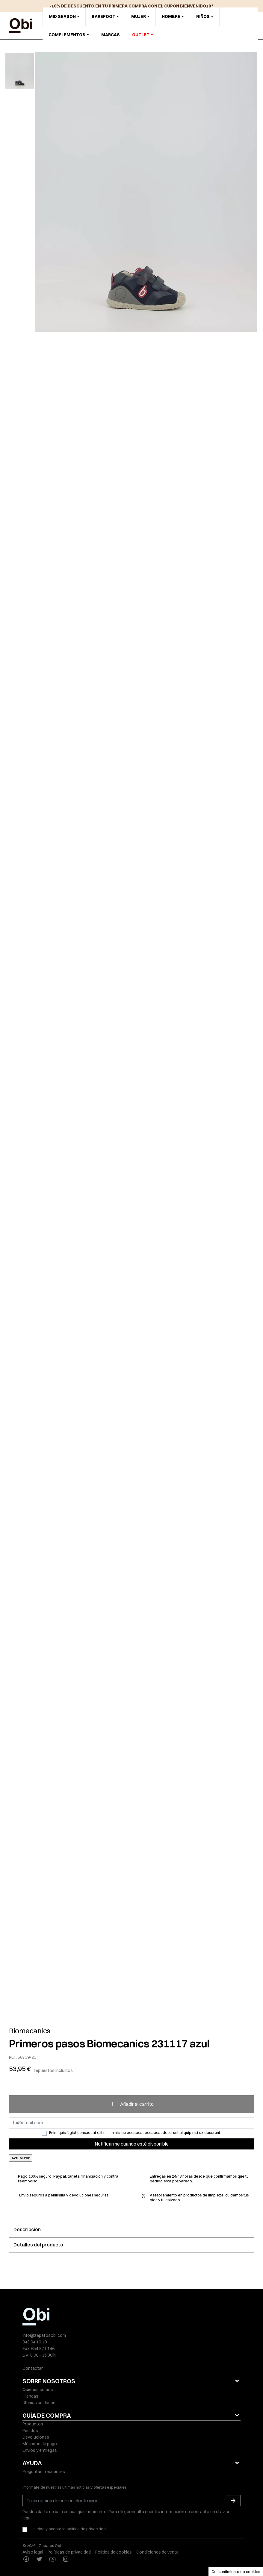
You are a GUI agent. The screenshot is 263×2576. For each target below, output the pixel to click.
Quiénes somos (37, 2389)
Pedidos (30, 2430)
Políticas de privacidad (69, 2552)
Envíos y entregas (39, 2450)
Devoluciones (35, 2437)
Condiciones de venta (157, 2552)
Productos (32, 2424)
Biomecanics (29, 2030)
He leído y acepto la (68, 2528)
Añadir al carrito (132, 2104)
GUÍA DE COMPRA (46, 2415)
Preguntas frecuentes (43, 2471)
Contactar (32, 2368)
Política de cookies (113, 2552)
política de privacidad (86, 2528)
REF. (13, 2057)
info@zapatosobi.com (44, 2335)
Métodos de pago (39, 2443)
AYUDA (32, 2463)
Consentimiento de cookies (235, 2571)
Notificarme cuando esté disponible (132, 2144)
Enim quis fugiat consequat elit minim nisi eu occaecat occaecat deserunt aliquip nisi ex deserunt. (135, 2132)
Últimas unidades (38, 2402)
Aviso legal (32, 2552)
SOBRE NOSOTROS (48, 2381)
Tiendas (30, 2396)
